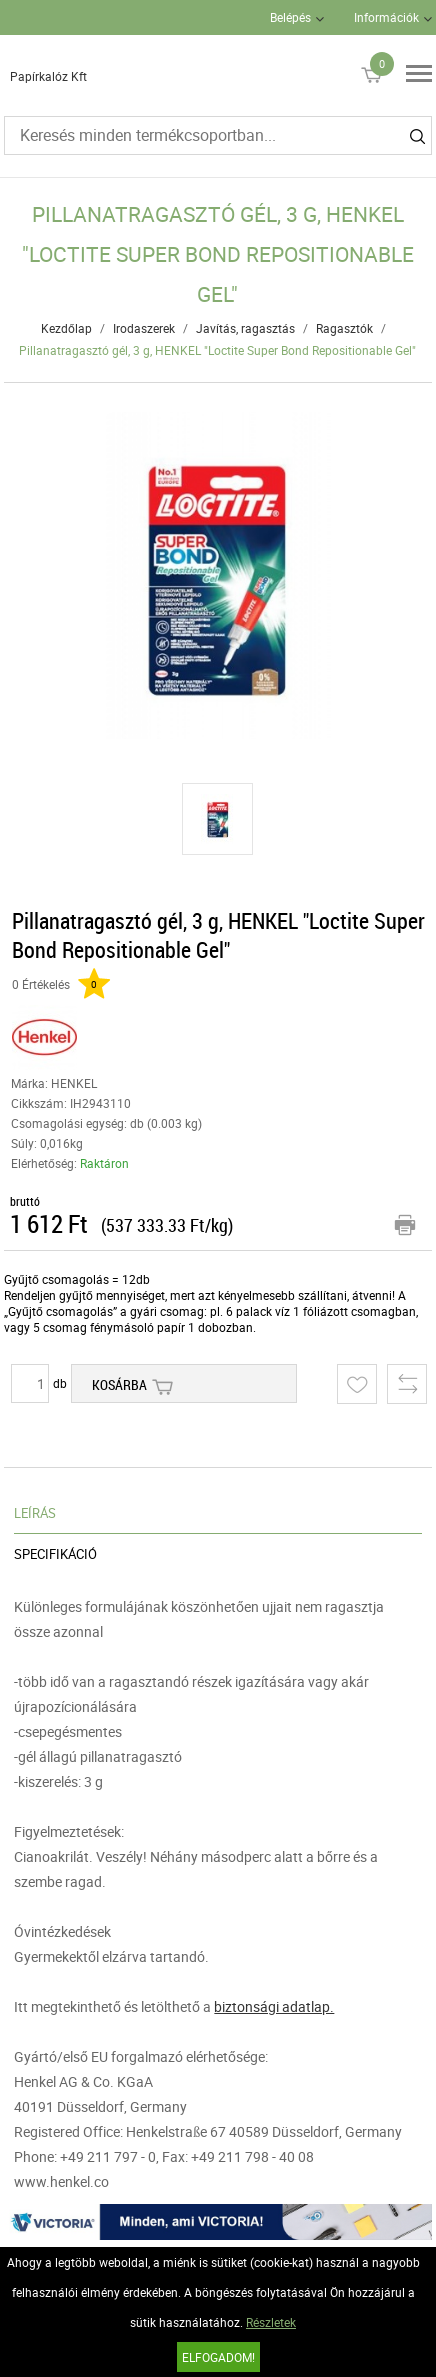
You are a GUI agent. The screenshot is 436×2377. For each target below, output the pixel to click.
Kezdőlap (66, 328)
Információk (386, 17)
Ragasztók (344, 328)
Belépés (290, 17)
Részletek (271, 2322)
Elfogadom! (218, 2357)
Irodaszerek (144, 328)
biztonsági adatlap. (274, 2006)
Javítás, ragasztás (245, 328)
